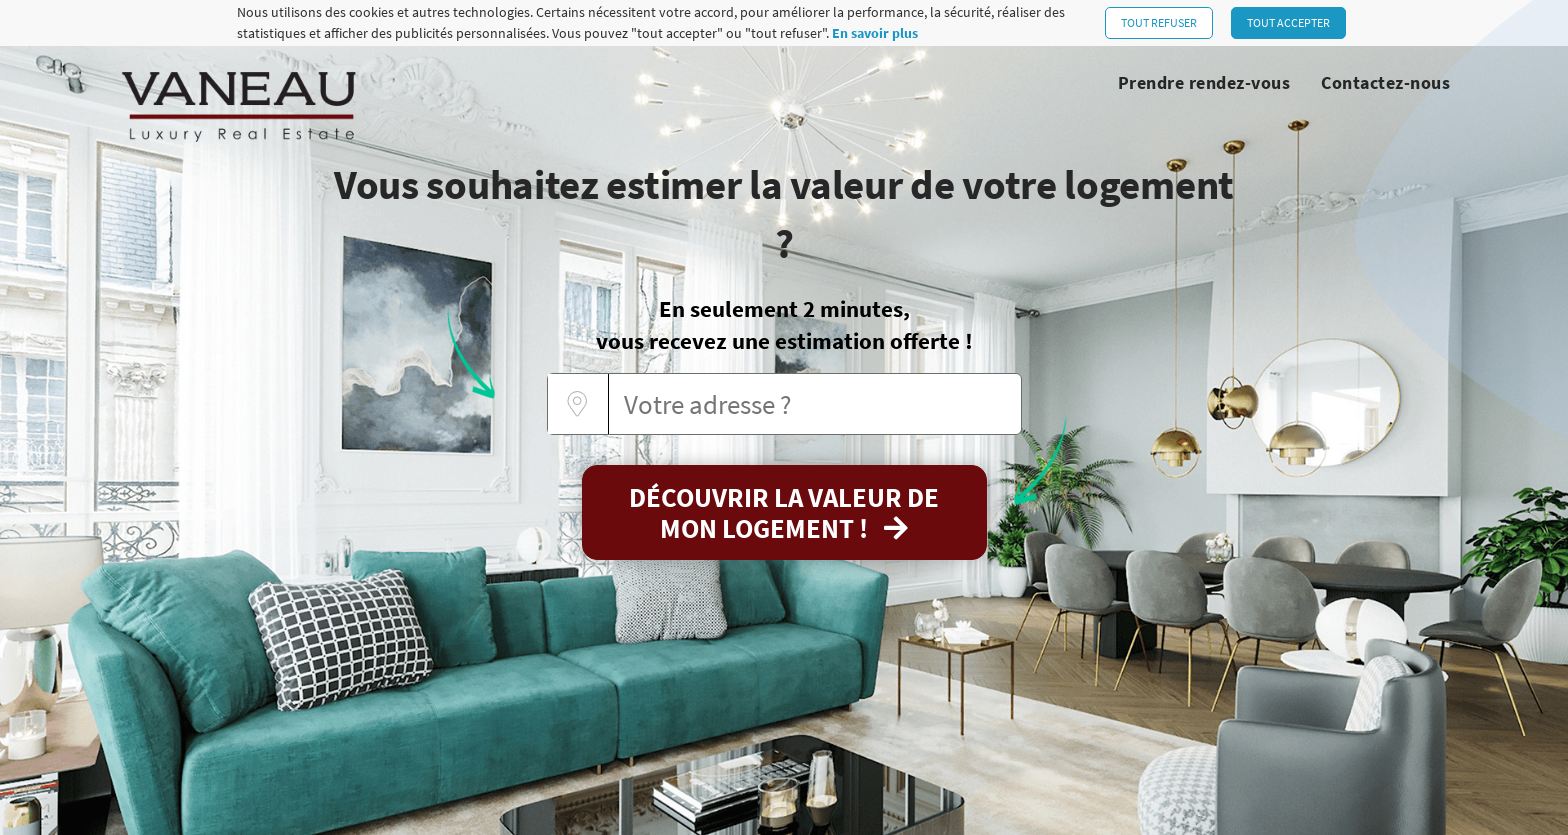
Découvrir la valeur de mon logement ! (784, 513)
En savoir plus (875, 33)
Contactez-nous (1385, 82)
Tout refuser (1159, 22)
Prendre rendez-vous (1204, 82)
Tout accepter (1288, 22)
